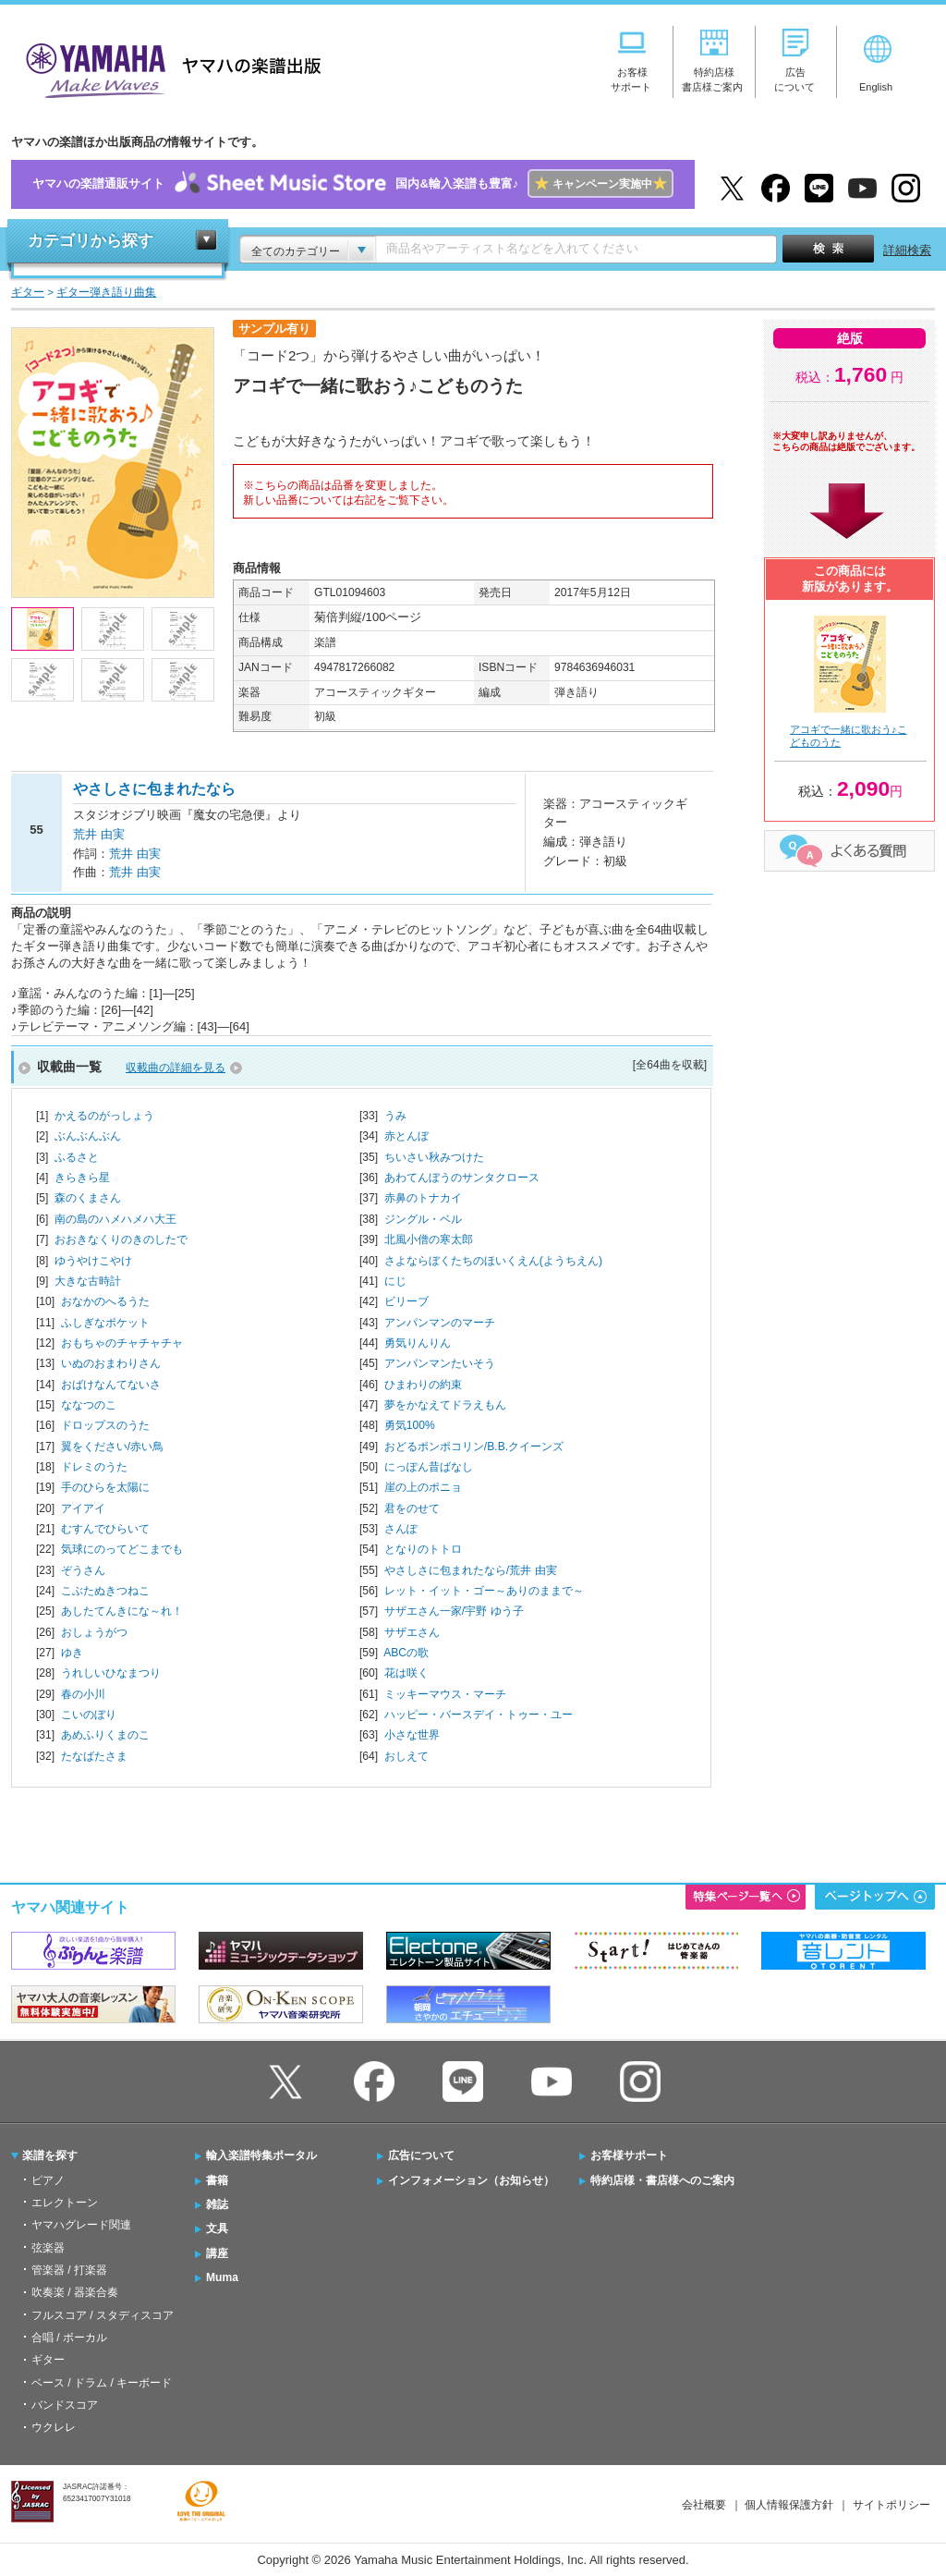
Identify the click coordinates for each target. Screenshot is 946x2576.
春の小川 (83, 1694)
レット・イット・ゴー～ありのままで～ (484, 1590)
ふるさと (77, 1157)
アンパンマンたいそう (439, 1363)
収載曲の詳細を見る (175, 1067)
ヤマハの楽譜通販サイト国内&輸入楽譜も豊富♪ (352, 184)
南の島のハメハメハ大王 (115, 1219)
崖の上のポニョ (423, 1487)
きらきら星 (82, 1177)
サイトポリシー (891, 2504)
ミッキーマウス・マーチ (445, 1694)
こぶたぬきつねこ (105, 1590)
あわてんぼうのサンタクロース (462, 1177)
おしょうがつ (94, 1632)
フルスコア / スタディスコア (102, 2315)
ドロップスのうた (105, 1425)
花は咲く (406, 1672)
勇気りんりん (417, 1343)
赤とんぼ (406, 1135)
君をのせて (412, 1508)
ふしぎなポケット (105, 1322)
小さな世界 (412, 1734)
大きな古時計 (88, 1281)
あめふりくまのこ (105, 1734)
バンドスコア (64, 2405)
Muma (222, 2277)
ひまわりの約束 (423, 1384)
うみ (395, 1115)
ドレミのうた (94, 1466)
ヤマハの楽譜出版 (168, 68)
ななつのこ (88, 1404)
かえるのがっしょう (104, 1115)
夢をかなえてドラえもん (445, 1404)
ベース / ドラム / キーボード (101, 2382)
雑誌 (217, 2204)
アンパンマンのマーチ (439, 1322)
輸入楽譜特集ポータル (261, 2155)
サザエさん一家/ (454, 1611)
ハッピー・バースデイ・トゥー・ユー (478, 1714)
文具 (217, 2228)
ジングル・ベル (423, 1219)
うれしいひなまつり (111, 1672)
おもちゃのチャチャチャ (122, 1343)
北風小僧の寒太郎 (428, 1239)
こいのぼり (88, 1714)
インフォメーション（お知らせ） (471, 2180)
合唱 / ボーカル (69, 2337)
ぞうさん (83, 1570)
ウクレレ (53, 2427)
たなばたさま (94, 1756)
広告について (421, 2155)
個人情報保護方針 (789, 2504)
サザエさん (412, 1632)
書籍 (217, 2180)
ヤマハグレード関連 (81, 2224)
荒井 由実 (99, 834)
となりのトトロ (423, 1549)
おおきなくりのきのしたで (121, 1239)
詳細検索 (907, 250)
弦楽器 (48, 2247)
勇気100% (409, 1425)
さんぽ (401, 1528)
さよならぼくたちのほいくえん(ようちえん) (493, 1260)
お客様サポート (629, 2155)
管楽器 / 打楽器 (69, 2270)
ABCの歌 (406, 1652)
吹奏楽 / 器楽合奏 (74, 2292)
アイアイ (83, 1508)
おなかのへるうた (105, 1301)
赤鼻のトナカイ (423, 1197)
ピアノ (48, 2180)
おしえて (406, 1756)
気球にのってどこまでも (122, 1549)
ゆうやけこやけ (93, 1260)
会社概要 (704, 2504)
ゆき (72, 1652)
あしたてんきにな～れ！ (122, 1611)
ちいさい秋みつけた (434, 1157)
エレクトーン (64, 2202)
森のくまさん (88, 1197)
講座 (217, 2253)
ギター (48, 2359)
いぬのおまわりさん (111, 1363)
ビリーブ (406, 1301)
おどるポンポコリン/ (474, 1446)
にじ (395, 1281)
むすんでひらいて (105, 1528)
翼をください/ (112, 1446)
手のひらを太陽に (105, 1487)
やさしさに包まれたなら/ (470, 1570)
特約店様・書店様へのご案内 (662, 2180)
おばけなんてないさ (111, 1384)
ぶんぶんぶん (88, 1135)
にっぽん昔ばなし (428, 1466)
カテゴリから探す (90, 241)
